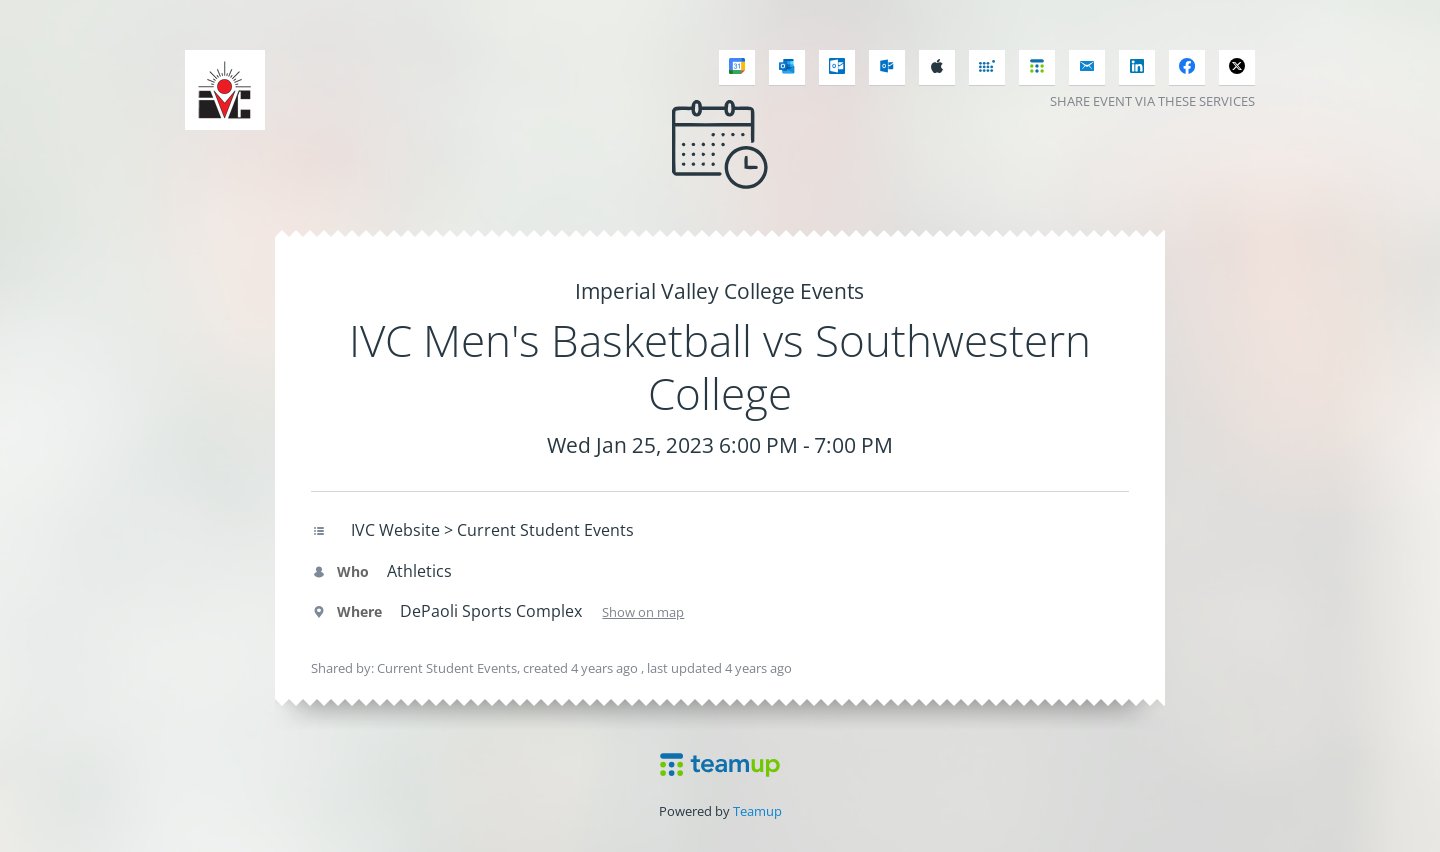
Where (346, 611)
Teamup (757, 811)
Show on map (643, 612)
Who (340, 571)
